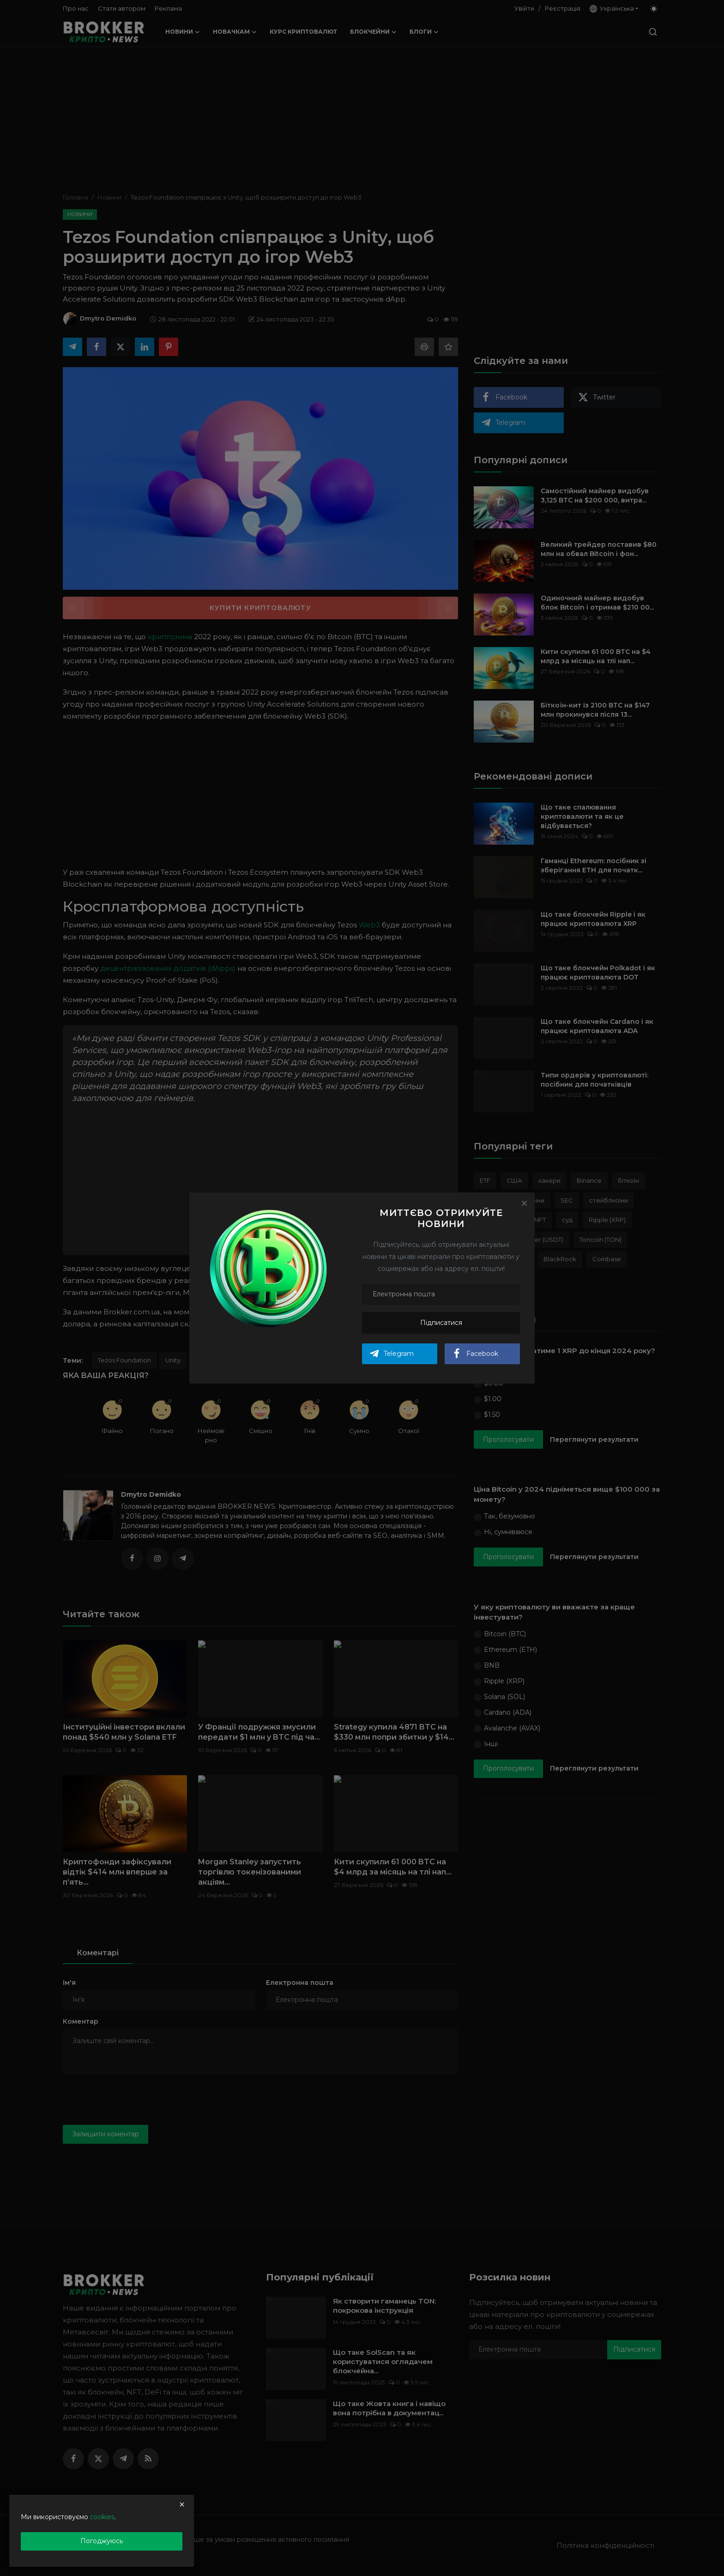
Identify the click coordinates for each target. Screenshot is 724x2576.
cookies (102, 2517)
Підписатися (441, 1322)
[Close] (524, 1203)
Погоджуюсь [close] (101, 2541)
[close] (182, 2504)
